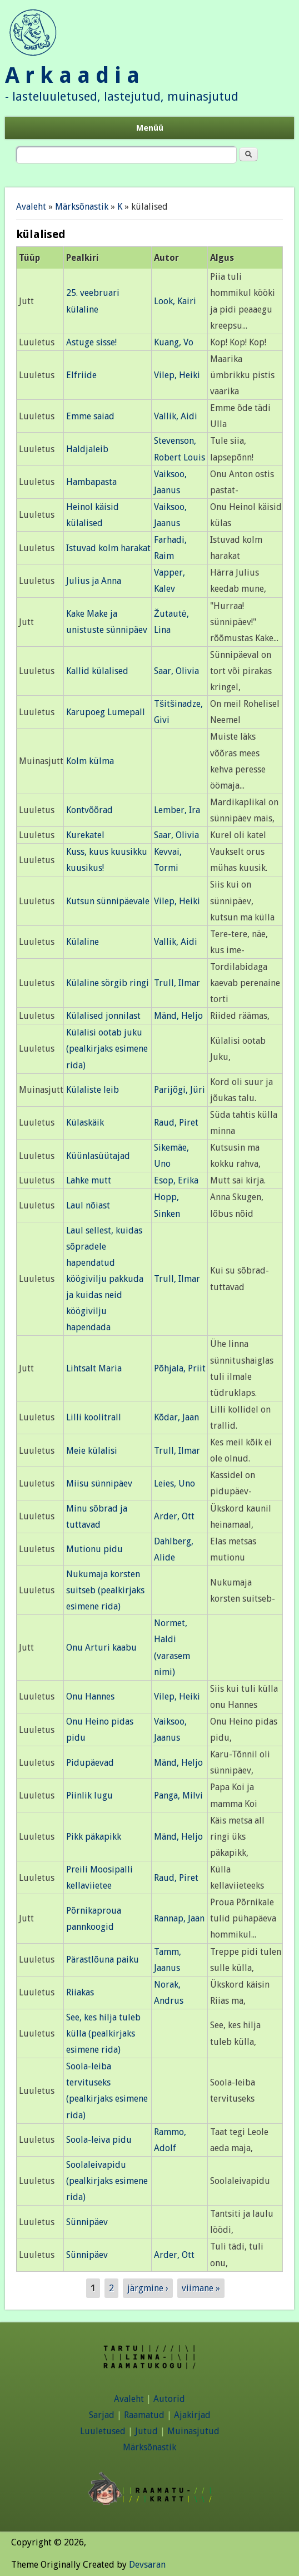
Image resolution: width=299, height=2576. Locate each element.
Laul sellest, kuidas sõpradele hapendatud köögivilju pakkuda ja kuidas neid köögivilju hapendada (104, 1279)
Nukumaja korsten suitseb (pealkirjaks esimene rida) (105, 1590)
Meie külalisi (91, 1450)
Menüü (149, 128)
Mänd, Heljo (178, 1015)
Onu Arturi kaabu (101, 1647)
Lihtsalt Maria (94, 1368)
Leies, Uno (174, 1483)
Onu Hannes (90, 1696)
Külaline (82, 942)
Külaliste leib (92, 1089)
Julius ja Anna (93, 581)
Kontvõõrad (89, 810)
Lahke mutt (88, 1180)
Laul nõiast (88, 1205)
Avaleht (31, 206)
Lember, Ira (177, 810)
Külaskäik (85, 1122)
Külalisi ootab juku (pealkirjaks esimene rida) (107, 1048)
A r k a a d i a (72, 75)
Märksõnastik (81, 206)
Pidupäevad (90, 1762)
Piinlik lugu (89, 1795)
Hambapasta (91, 482)
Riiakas (80, 1992)
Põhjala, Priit (180, 1368)
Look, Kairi (175, 301)
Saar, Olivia (176, 671)
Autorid (169, 2399)
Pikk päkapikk (93, 1836)
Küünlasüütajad (98, 1156)
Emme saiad (90, 416)
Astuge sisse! (91, 342)
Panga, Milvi (178, 1795)
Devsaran (147, 2564)
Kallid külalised (97, 671)
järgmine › (147, 2288)
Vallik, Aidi (175, 416)
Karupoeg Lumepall (105, 712)
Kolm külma (90, 761)
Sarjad (101, 2415)
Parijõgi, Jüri (179, 1089)
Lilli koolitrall (93, 1417)
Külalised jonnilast (103, 1015)
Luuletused (103, 2431)
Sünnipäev (87, 2222)
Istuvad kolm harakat (108, 548)
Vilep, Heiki (177, 375)
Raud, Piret (176, 1122)
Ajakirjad (192, 2415)
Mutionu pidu (94, 1549)
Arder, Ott (174, 1516)
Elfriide (81, 375)
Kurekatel (85, 835)
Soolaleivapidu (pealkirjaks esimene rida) (107, 2180)
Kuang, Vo (173, 342)
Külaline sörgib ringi (107, 983)
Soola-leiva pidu (99, 2139)
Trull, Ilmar (177, 983)
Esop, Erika (176, 1180)
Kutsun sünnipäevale (108, 901)
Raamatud (144, 2415)
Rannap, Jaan (179, 1918)
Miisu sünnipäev (99, 1483)
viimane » (201, 2288)
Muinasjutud (193, 2431)
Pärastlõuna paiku (102, 1959)
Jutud (146, 2431)
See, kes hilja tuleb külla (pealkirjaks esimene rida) (103, 2033)
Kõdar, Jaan (176, 1417)
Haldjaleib (87, 449)
